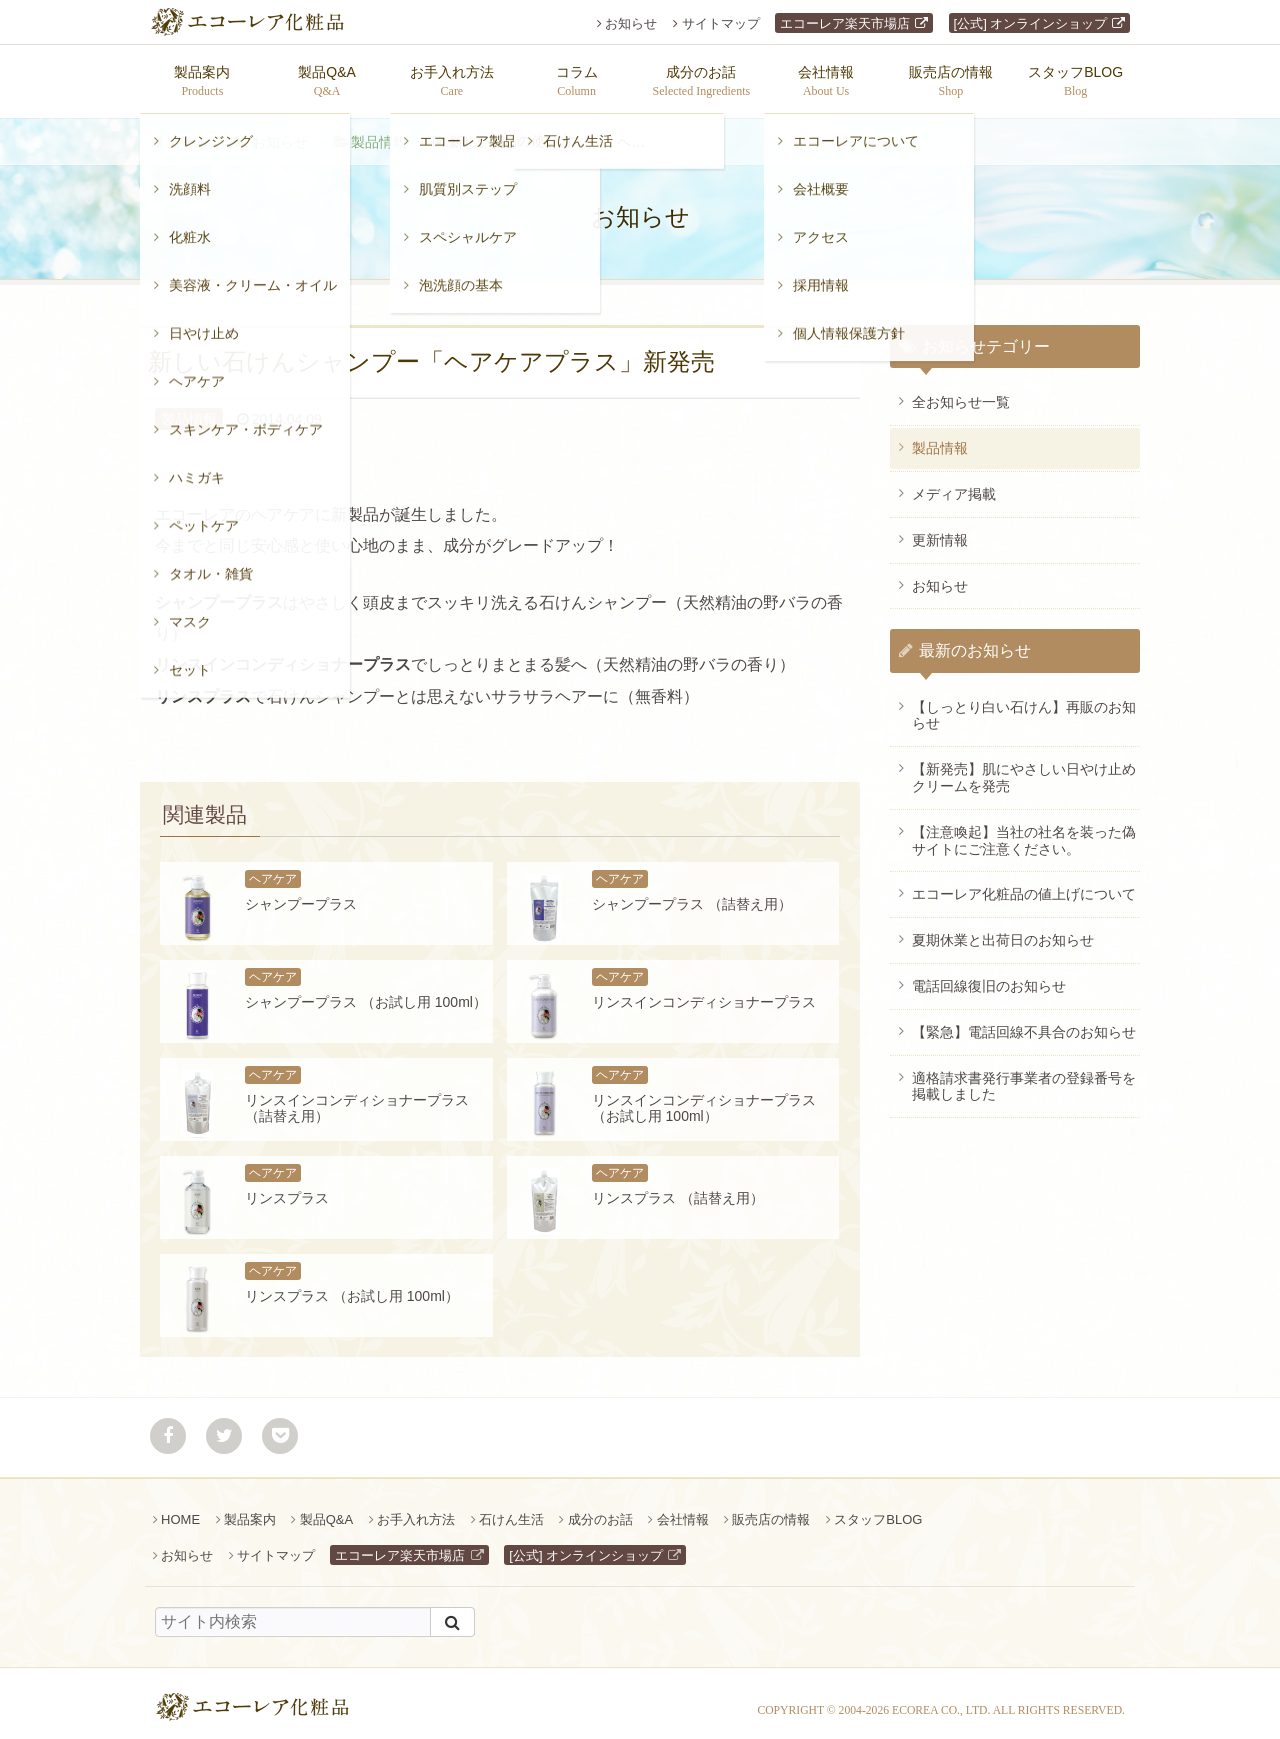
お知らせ (631, 23)
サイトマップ (721, 23)
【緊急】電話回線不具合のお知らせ (1024, 1022)
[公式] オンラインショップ (1031, 23)
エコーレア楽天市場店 (845, 23)
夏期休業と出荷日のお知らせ (1003, 930)
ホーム (187, 132)
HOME (180, 1509)
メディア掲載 (954, 484)
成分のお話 (600, 1509)
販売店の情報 (771, 1509)
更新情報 (940, 530)
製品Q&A (326, 1509)
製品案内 (250, 1509)
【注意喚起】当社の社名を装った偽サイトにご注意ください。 (1024, 830)
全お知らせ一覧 (961, 392)
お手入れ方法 (416, 1509)
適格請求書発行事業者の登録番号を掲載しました (1024, 1076)
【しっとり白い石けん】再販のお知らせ (1024, 705)
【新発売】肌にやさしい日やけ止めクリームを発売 (1024, 767)
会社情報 (683, 1509)
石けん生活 (511, 1509)
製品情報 (379, 132)
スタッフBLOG (878, 1509)
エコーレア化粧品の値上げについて (1024, 884)
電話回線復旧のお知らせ (989, 976)
